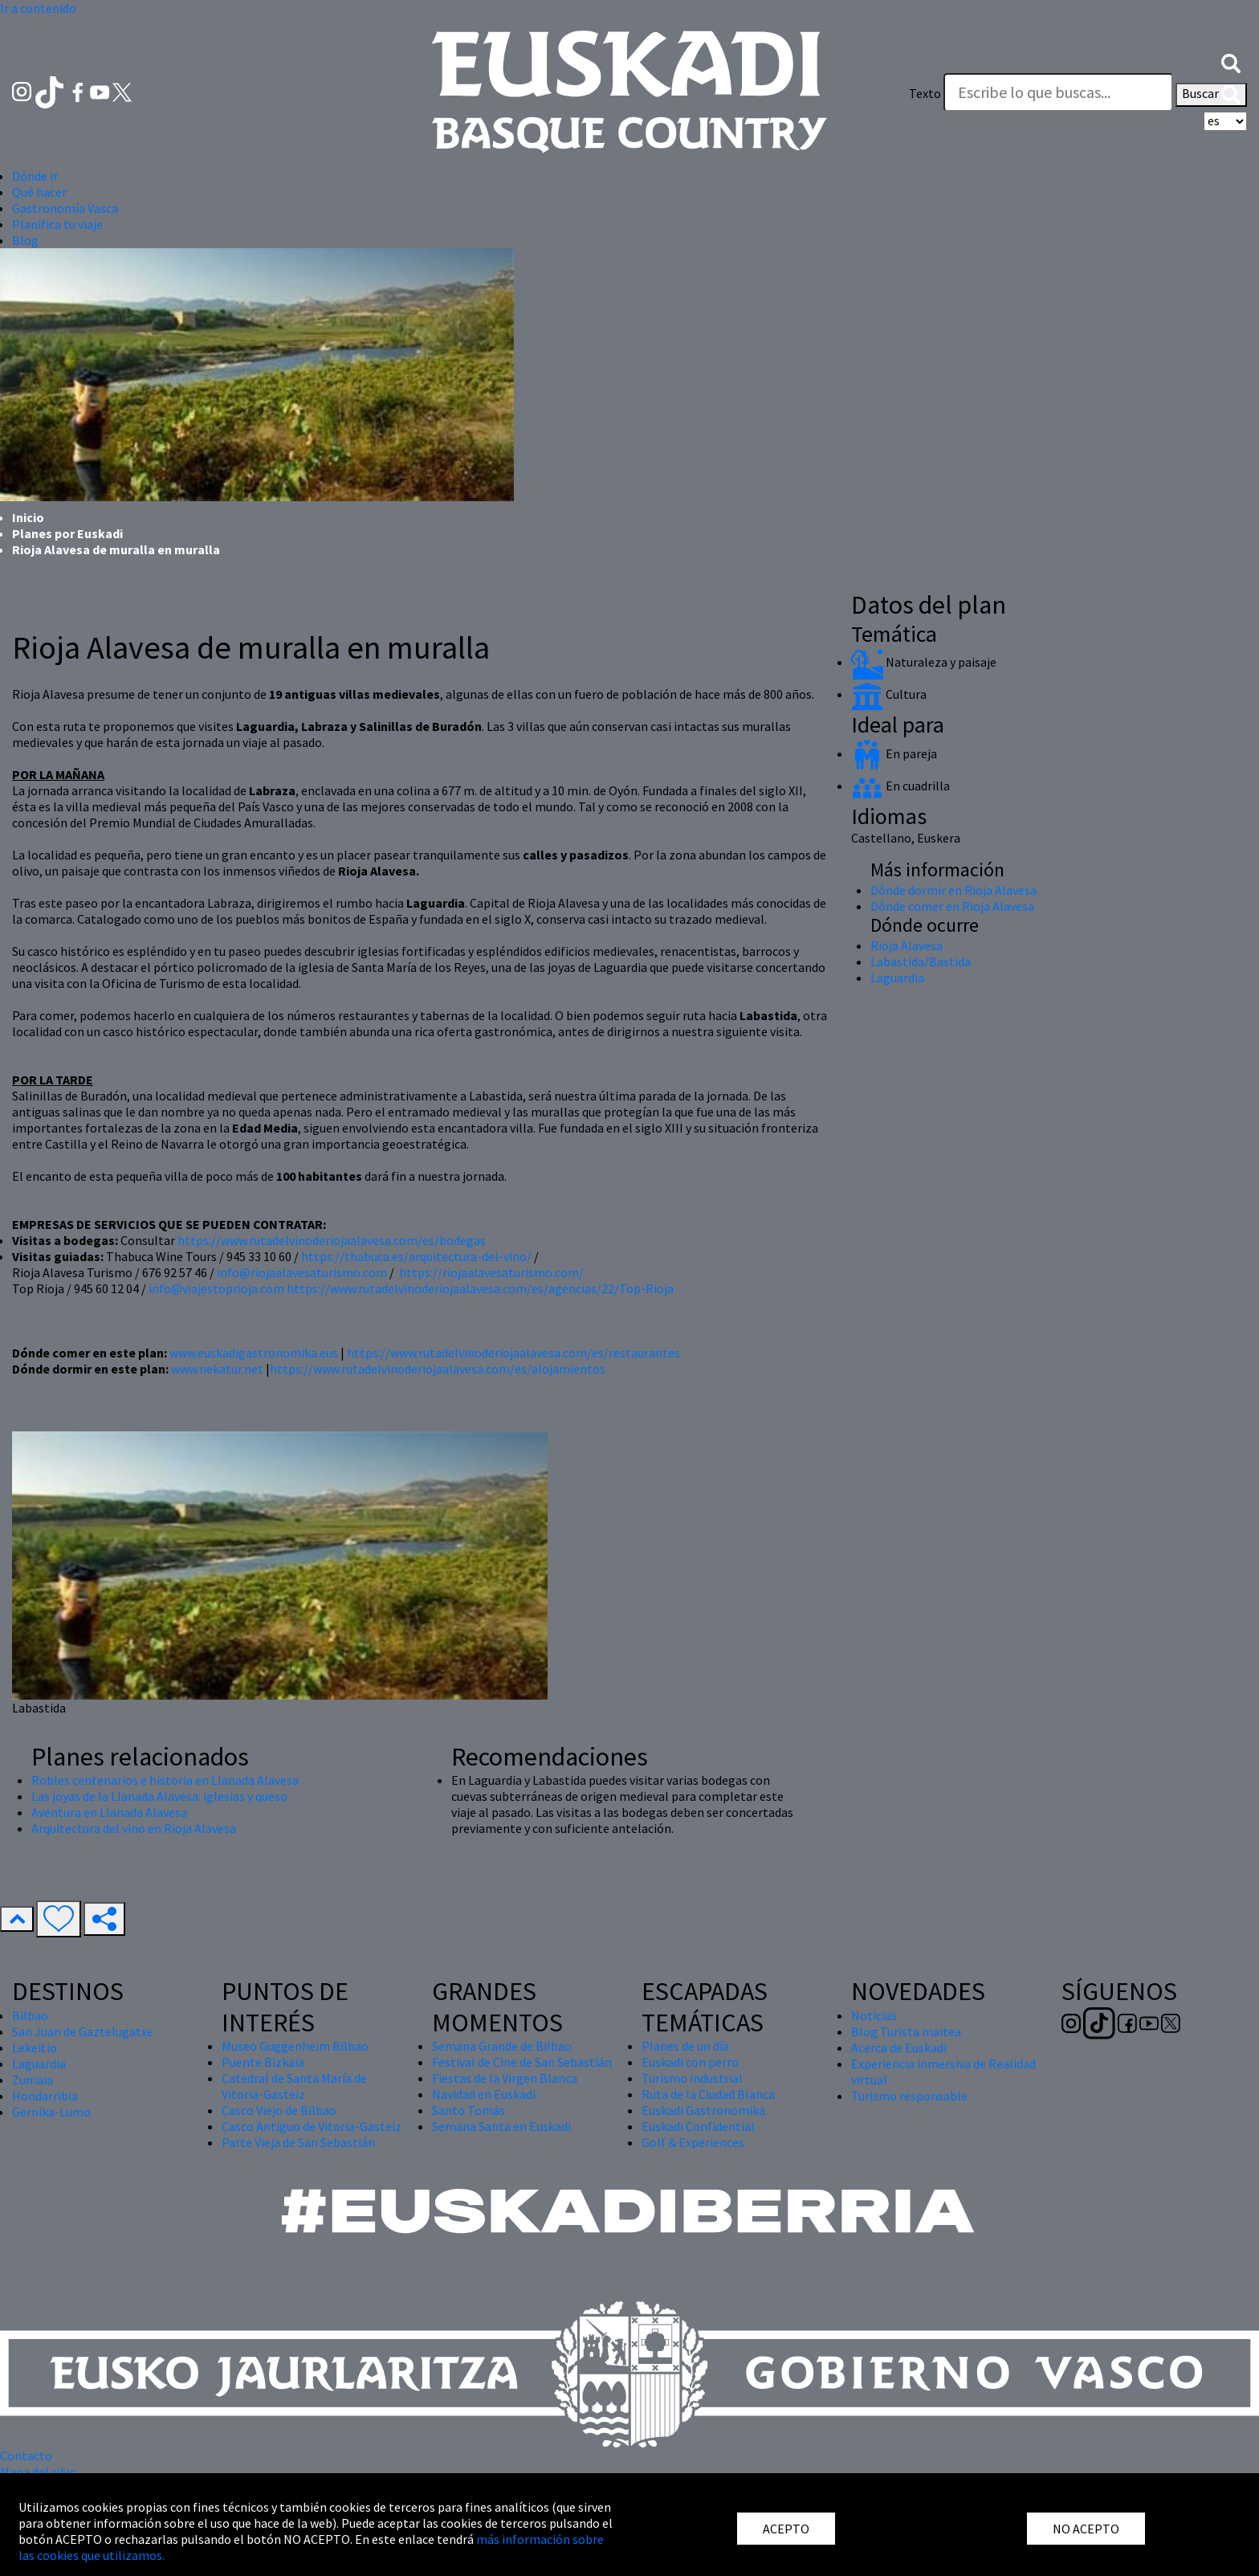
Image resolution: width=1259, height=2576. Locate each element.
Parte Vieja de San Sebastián (298, 2142)
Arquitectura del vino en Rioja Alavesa (133, 1828)
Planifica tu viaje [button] (57, 224)
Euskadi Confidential (698, 2126)
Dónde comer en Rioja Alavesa (952, 906)
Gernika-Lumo (51, 2112)
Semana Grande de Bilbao (502, 2046)
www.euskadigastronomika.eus (253, 1353)
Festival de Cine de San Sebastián (522, 2062)
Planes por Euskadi (67, 533)
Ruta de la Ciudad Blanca (708, 2094)
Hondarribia (45, 2096)
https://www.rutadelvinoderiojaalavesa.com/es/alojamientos (437, 1369)
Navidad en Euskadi (484, 2094)
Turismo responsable (909, 2096)
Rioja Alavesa (906, 945)
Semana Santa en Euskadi (501, 2126)
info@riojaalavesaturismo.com (302, 1272)
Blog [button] (25, 240)
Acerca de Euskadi (899, 2047)
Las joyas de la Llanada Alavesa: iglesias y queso (159, 1796)
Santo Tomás (468, 2110)
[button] (1231, 62)
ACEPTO (786, 2529)
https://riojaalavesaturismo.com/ (491, 1272)
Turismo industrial (692, 2078)
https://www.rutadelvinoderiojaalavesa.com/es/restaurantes (513, 1353)
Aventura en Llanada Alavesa (109, 1812)
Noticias (874, 2015)
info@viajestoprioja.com (216, 1288)
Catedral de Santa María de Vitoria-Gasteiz (294, 2086)
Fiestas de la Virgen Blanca (504, 2078)
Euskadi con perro (690, 2062)
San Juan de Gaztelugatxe (82, 2031)
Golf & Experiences (693, 2142)
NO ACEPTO (1086, 2529)
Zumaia (32, 2080)
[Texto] (1058, 92)
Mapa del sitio (38, 2472)
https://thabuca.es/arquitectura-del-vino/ (416, 1256)
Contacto (26, 2455)
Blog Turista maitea (906, 2031)
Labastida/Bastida (920, 961)
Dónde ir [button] (35, 176)
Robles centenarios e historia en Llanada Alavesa (165, 1780)
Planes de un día (685, 2046)
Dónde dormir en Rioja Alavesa (953, 890)
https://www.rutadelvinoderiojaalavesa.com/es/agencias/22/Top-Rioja (480, 1288)
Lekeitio (34, 2047)
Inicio (28, 517)
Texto (925, 93)
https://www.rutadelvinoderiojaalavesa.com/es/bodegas (331, 1240)
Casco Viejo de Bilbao (279, 2110)
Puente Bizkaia (263, 2062)
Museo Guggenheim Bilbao (295, 2046)
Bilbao (30, 2015)
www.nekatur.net (217, 1369)
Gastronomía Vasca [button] (65, 208)
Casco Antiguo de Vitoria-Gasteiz (311, 2126)
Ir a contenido (38, 8)
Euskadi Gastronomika (703, 2110)
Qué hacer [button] (39, 192)
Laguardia (897, 978)
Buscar (1211, 94)
